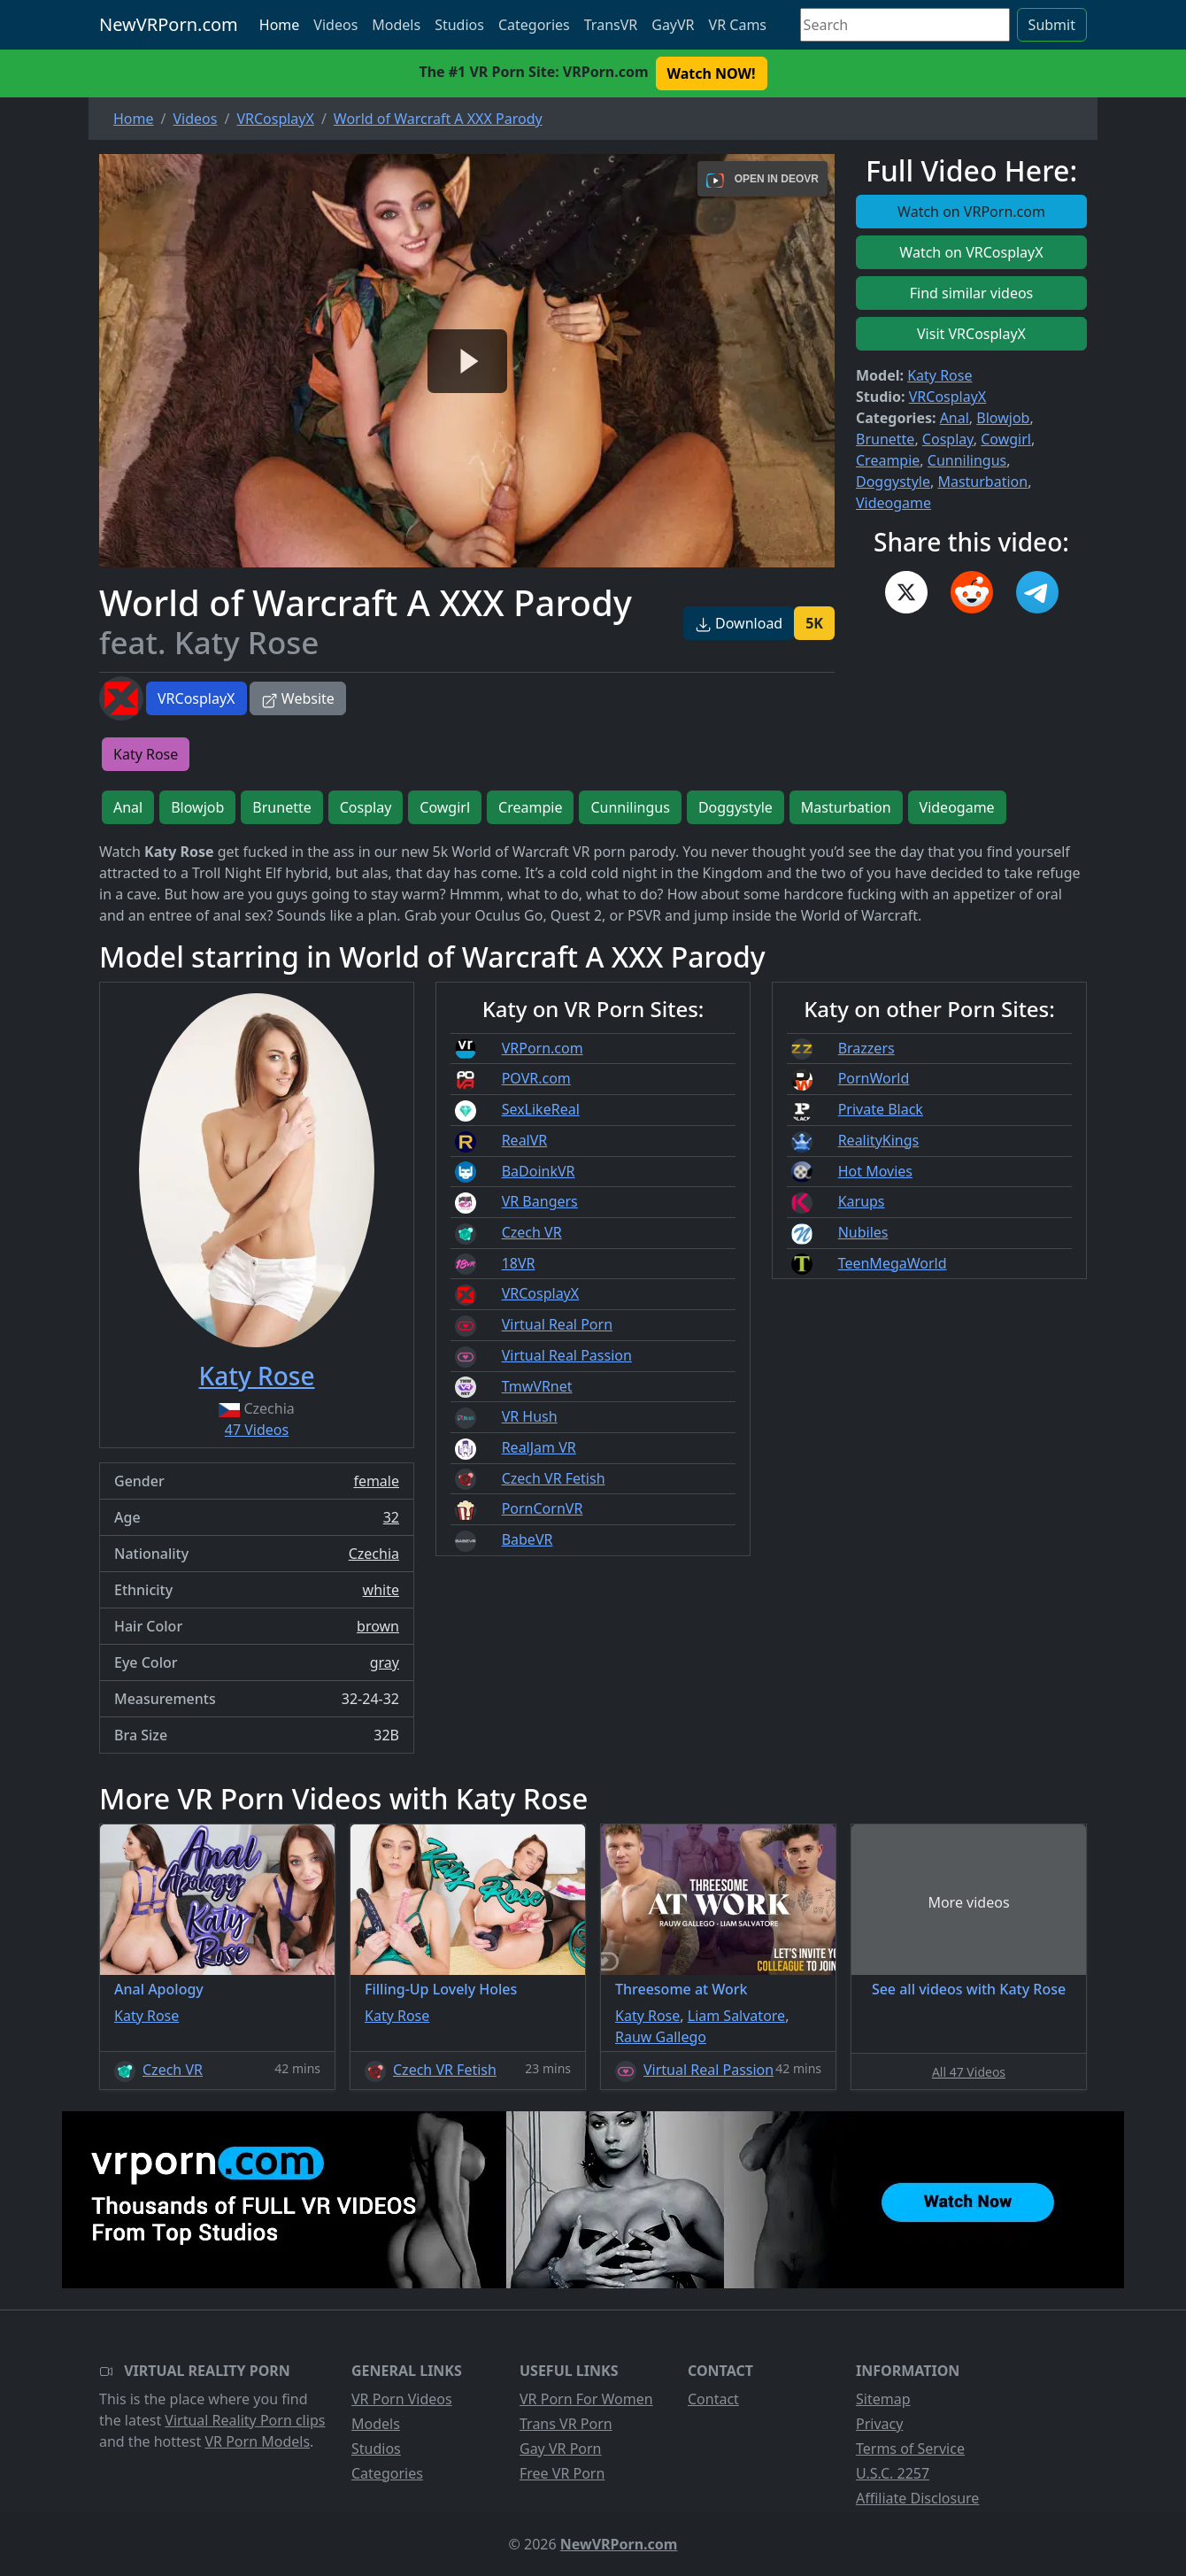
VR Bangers (540, 1201)
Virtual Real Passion (567, 1355)
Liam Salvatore (736, 2015)
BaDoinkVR (538, 1171)
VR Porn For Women (586, 2399)
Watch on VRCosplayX (971, 252)
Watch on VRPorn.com (971, 211)
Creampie (888, 460)
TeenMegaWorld (892, 1263)
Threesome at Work (681, 1989)
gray (384, 1662)
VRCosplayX (196, 698)
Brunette (885, 439)
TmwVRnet (537, 1386)
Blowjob (1002, 418)
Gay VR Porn (561, 2448)
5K (814, 623)
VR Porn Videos (401, 2399)
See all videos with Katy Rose (969, 1989)
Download (738, 623)
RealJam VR (539, 1447)
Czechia (374, 1553)
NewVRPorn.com (168, 24)
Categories (534, 25)
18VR (518, 1263)
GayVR (672, 25)
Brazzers (866, 1048)
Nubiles (863, 1232)
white (381, 1590)
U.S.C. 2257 (892, 2473)
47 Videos (257, 1429)
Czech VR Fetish (553, 1478)
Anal (954, 418)
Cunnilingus (967, 460)
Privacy (879, 2423)
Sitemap (883, 2399)
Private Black (880, 1109)
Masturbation (982, 481)
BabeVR (527, 1539)
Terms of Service (910, 2448)
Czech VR (532, 1232)
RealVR (525, 1140)
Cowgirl (1006, 439)
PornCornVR (542, 1508)
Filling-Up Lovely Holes (441, 1989)
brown (378, 1626)
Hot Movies (875, 1171)
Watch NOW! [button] (711, 73)
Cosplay (948, 439)
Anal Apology (159, 1989)
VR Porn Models (257, 2441)
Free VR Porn (562, 2473)
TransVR (610, 25)
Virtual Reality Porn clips (245, 2420)
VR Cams (737, 25)
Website (298, 698)
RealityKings (879, 1140)
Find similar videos (972, 293)
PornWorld (874, 1078)
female (376, 1481)
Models (396, 25)
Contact (713, 2399)
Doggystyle (893, 481)
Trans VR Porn (566, 2423)
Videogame (893, 503)
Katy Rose (939, 375)
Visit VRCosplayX (971, 333)
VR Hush (530, 1416)
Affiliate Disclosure (917, 2498)
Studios (459, 25)
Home (279, 25)
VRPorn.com (542, 1048)
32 (391, 1517)
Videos (335, 25)
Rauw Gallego (660, 2037)
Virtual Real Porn (557, 1324)
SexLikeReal (541, 1109)
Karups (861, 1201)
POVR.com (536, 1078)
